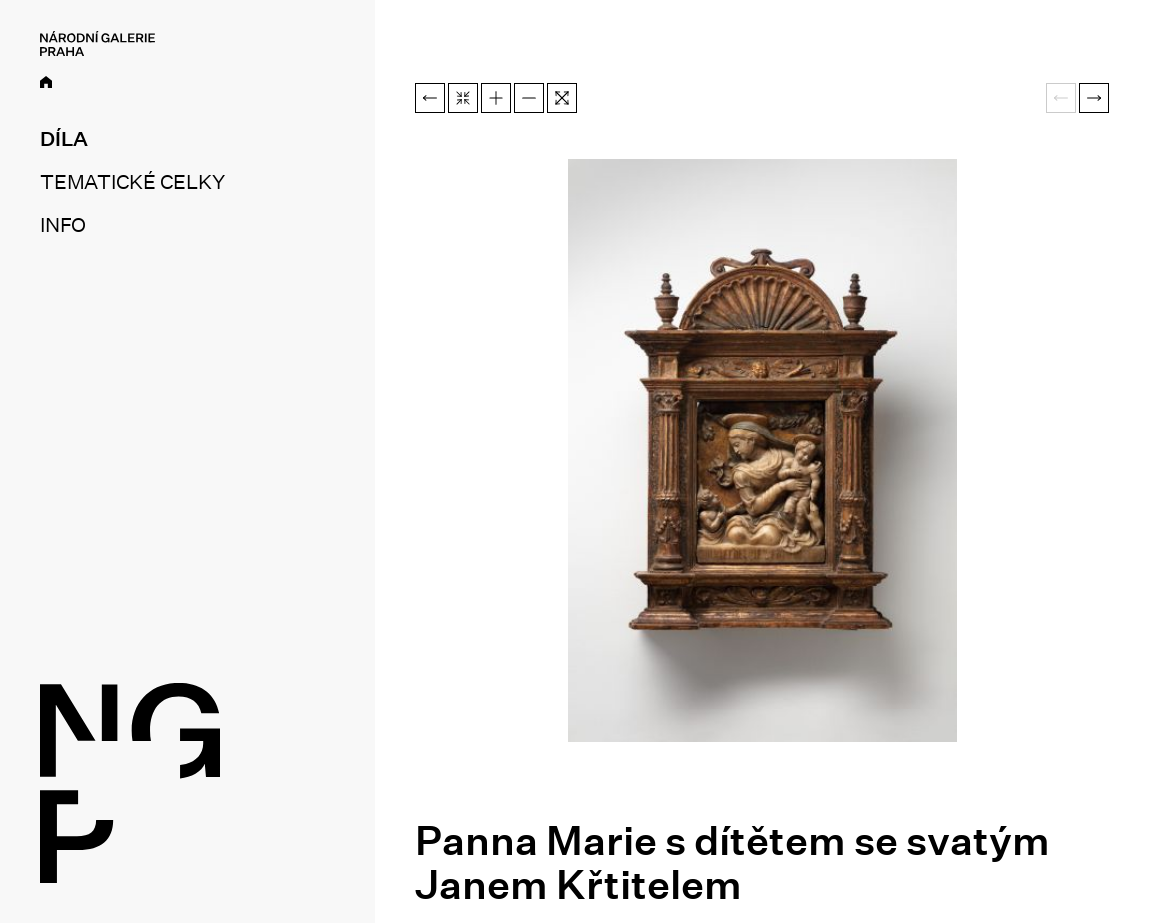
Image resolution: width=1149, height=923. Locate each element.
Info (63, 225)
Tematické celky (132, 182)
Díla (64, 139)
